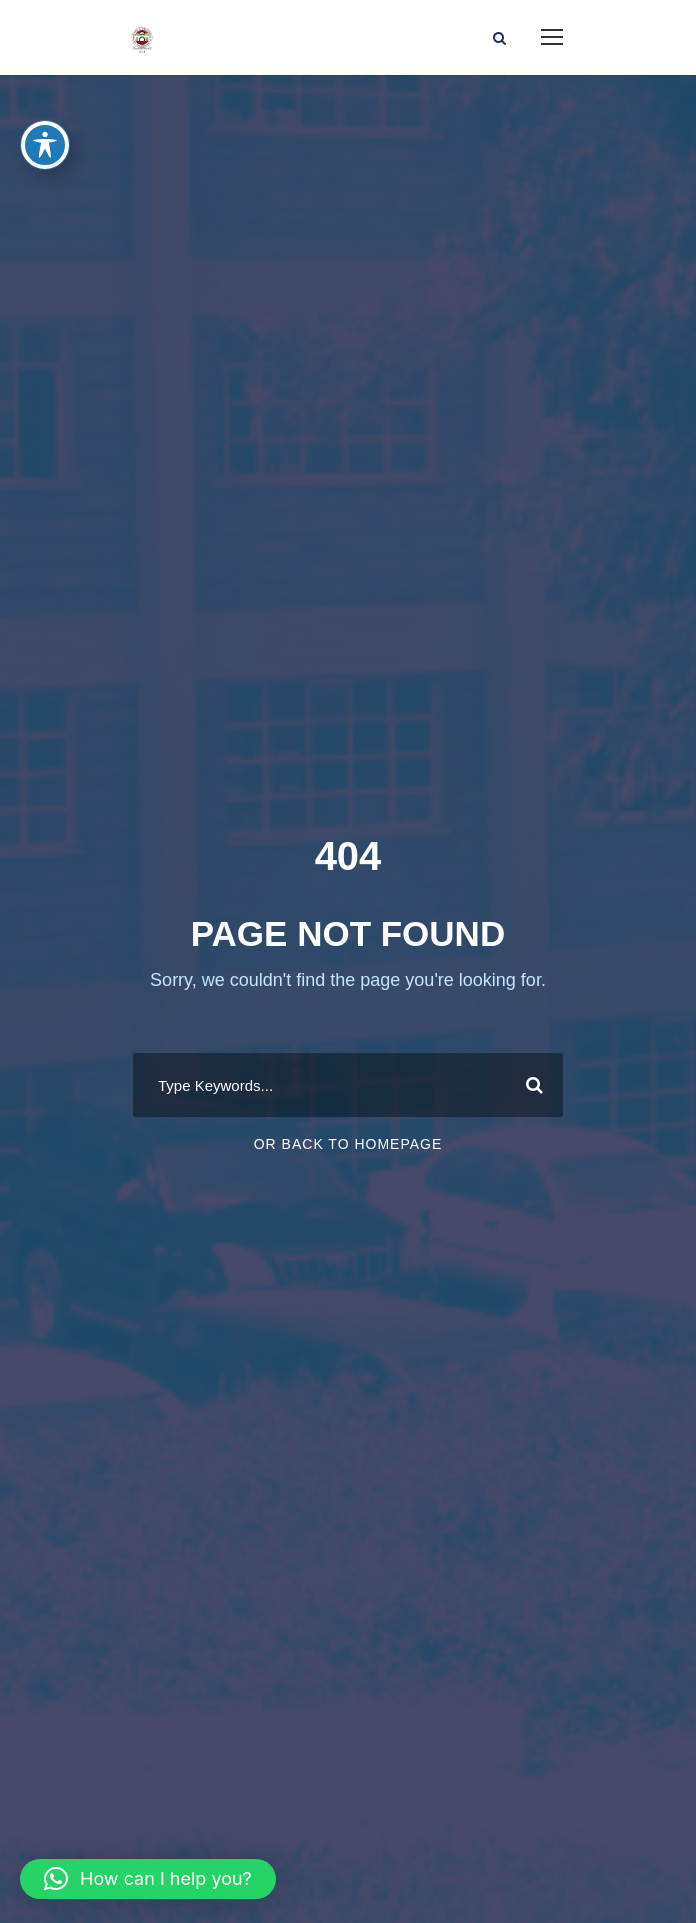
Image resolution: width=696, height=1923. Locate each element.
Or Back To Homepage (348, 1144)
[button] (148, 1879)
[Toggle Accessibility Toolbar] (45, 145)
